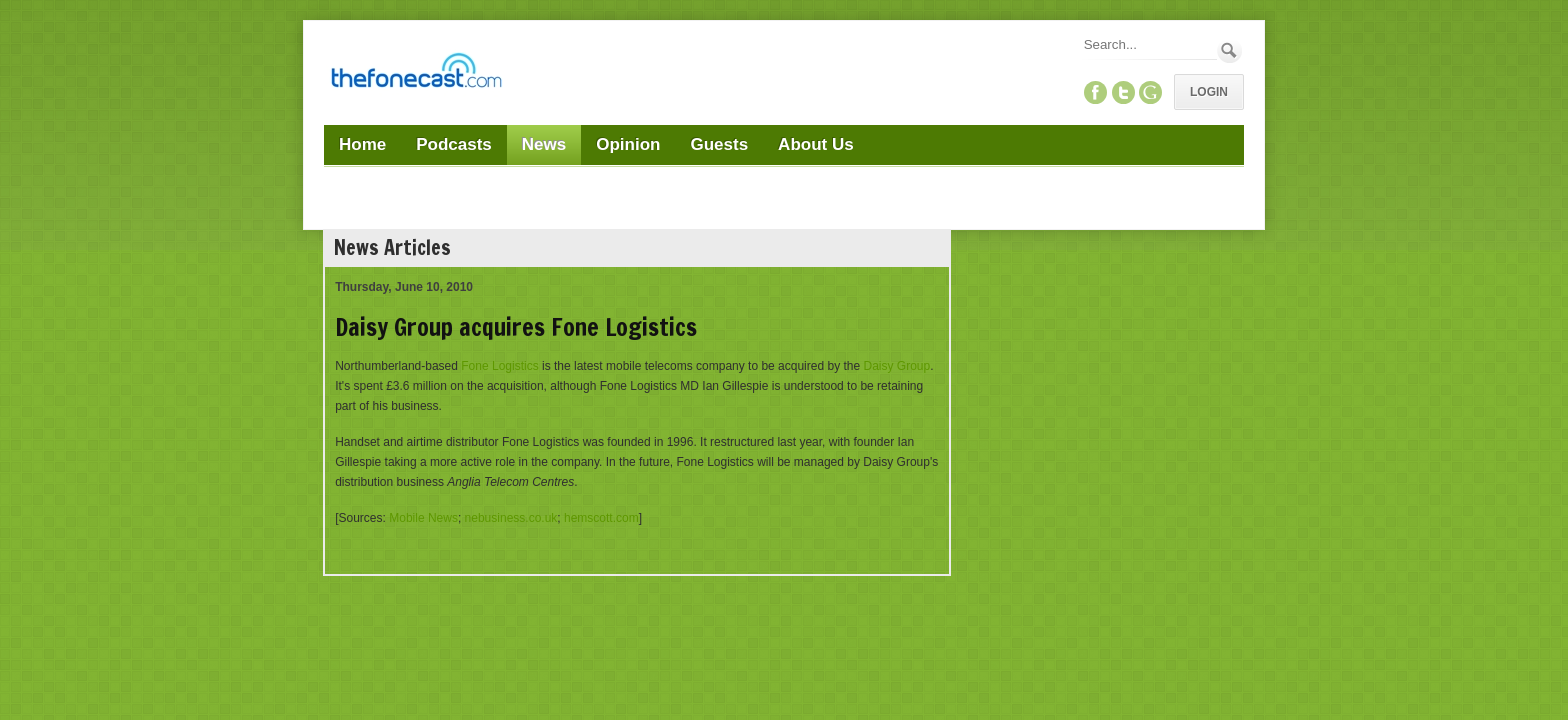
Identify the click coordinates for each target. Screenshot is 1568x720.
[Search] (1149, 44)
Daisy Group (896, 366)
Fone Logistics (499, 366)
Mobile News (423, 518)
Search (1229, 50)
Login (1209, 92)
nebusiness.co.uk (511, 518)
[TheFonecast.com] (416, 74)
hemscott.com (601, 518)
